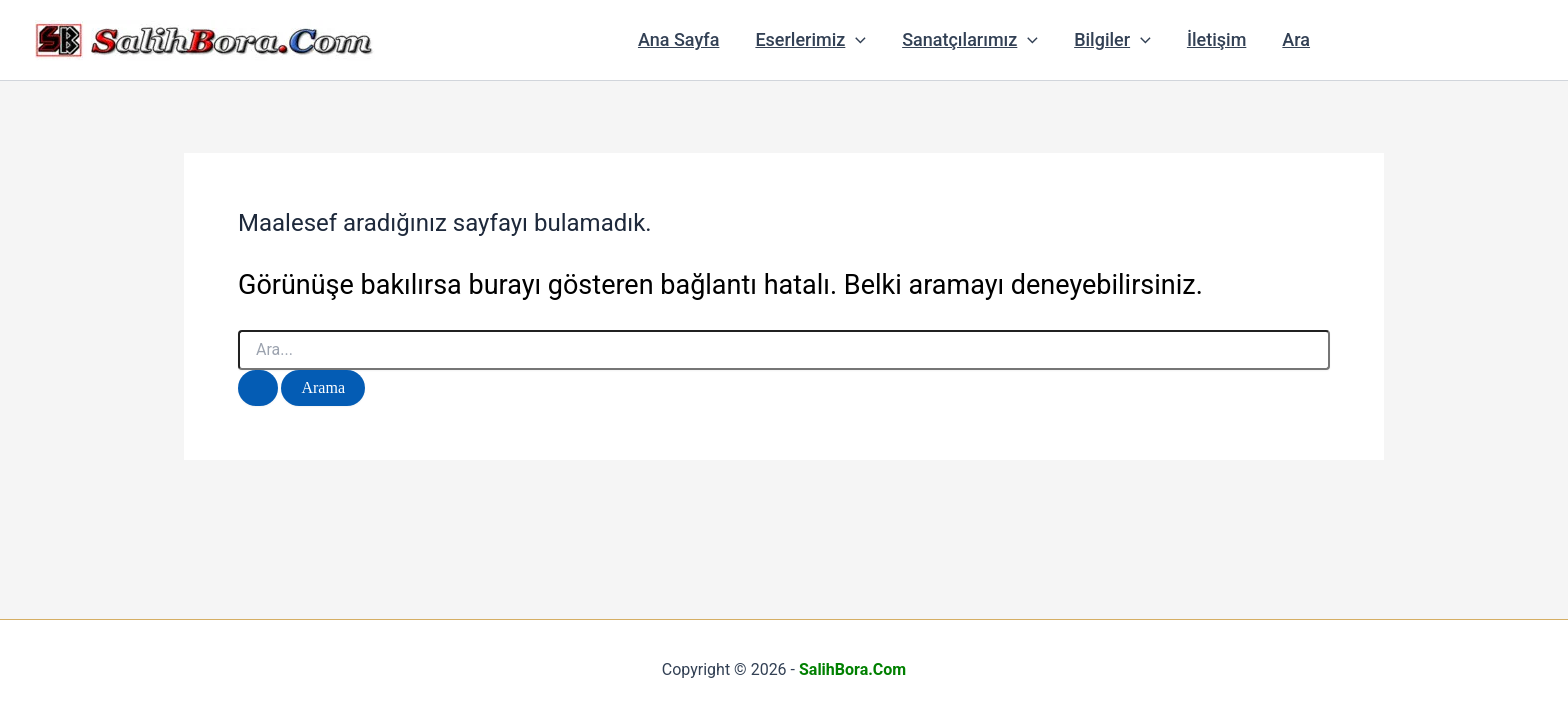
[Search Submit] (258, 388)
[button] (855, 40)
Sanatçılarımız (970, 40)
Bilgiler (1112, 40)
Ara (1296, 39)
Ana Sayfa (678, 39)
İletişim (1216, 39)
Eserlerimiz (810, 40)
